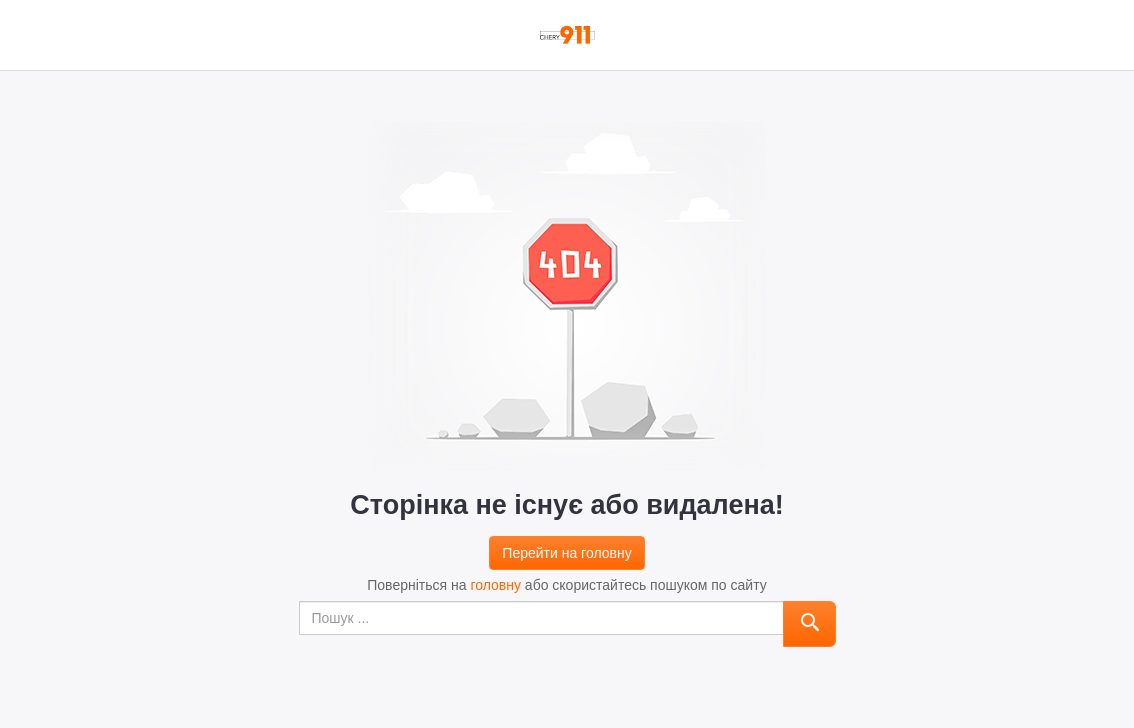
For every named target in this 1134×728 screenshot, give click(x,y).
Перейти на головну (566, 553)
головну (495, 585)
